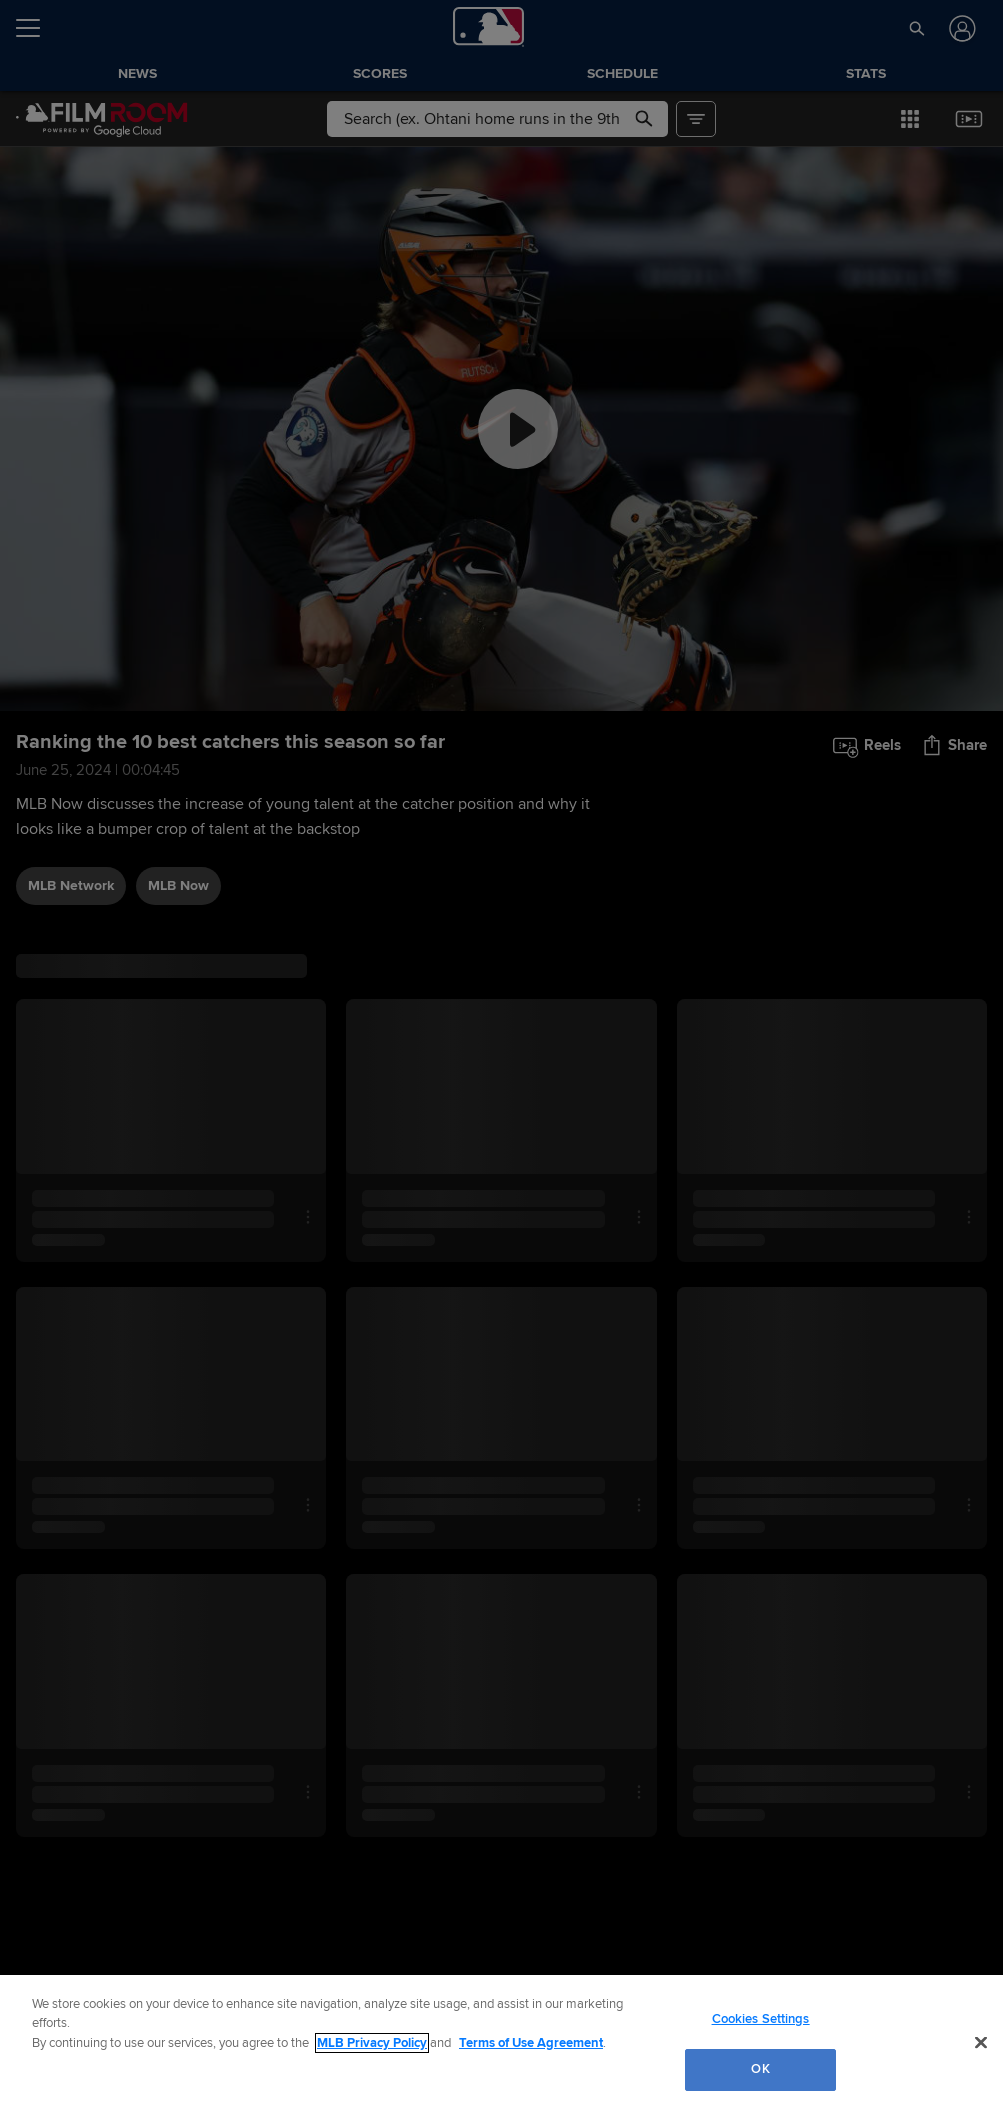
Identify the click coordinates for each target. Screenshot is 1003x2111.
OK (760, 2069)
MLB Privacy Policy (372, 2043)
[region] (501, 2043)
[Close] (981, 2042)
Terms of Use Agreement (531, 2043)
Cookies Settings (761, 2019)
